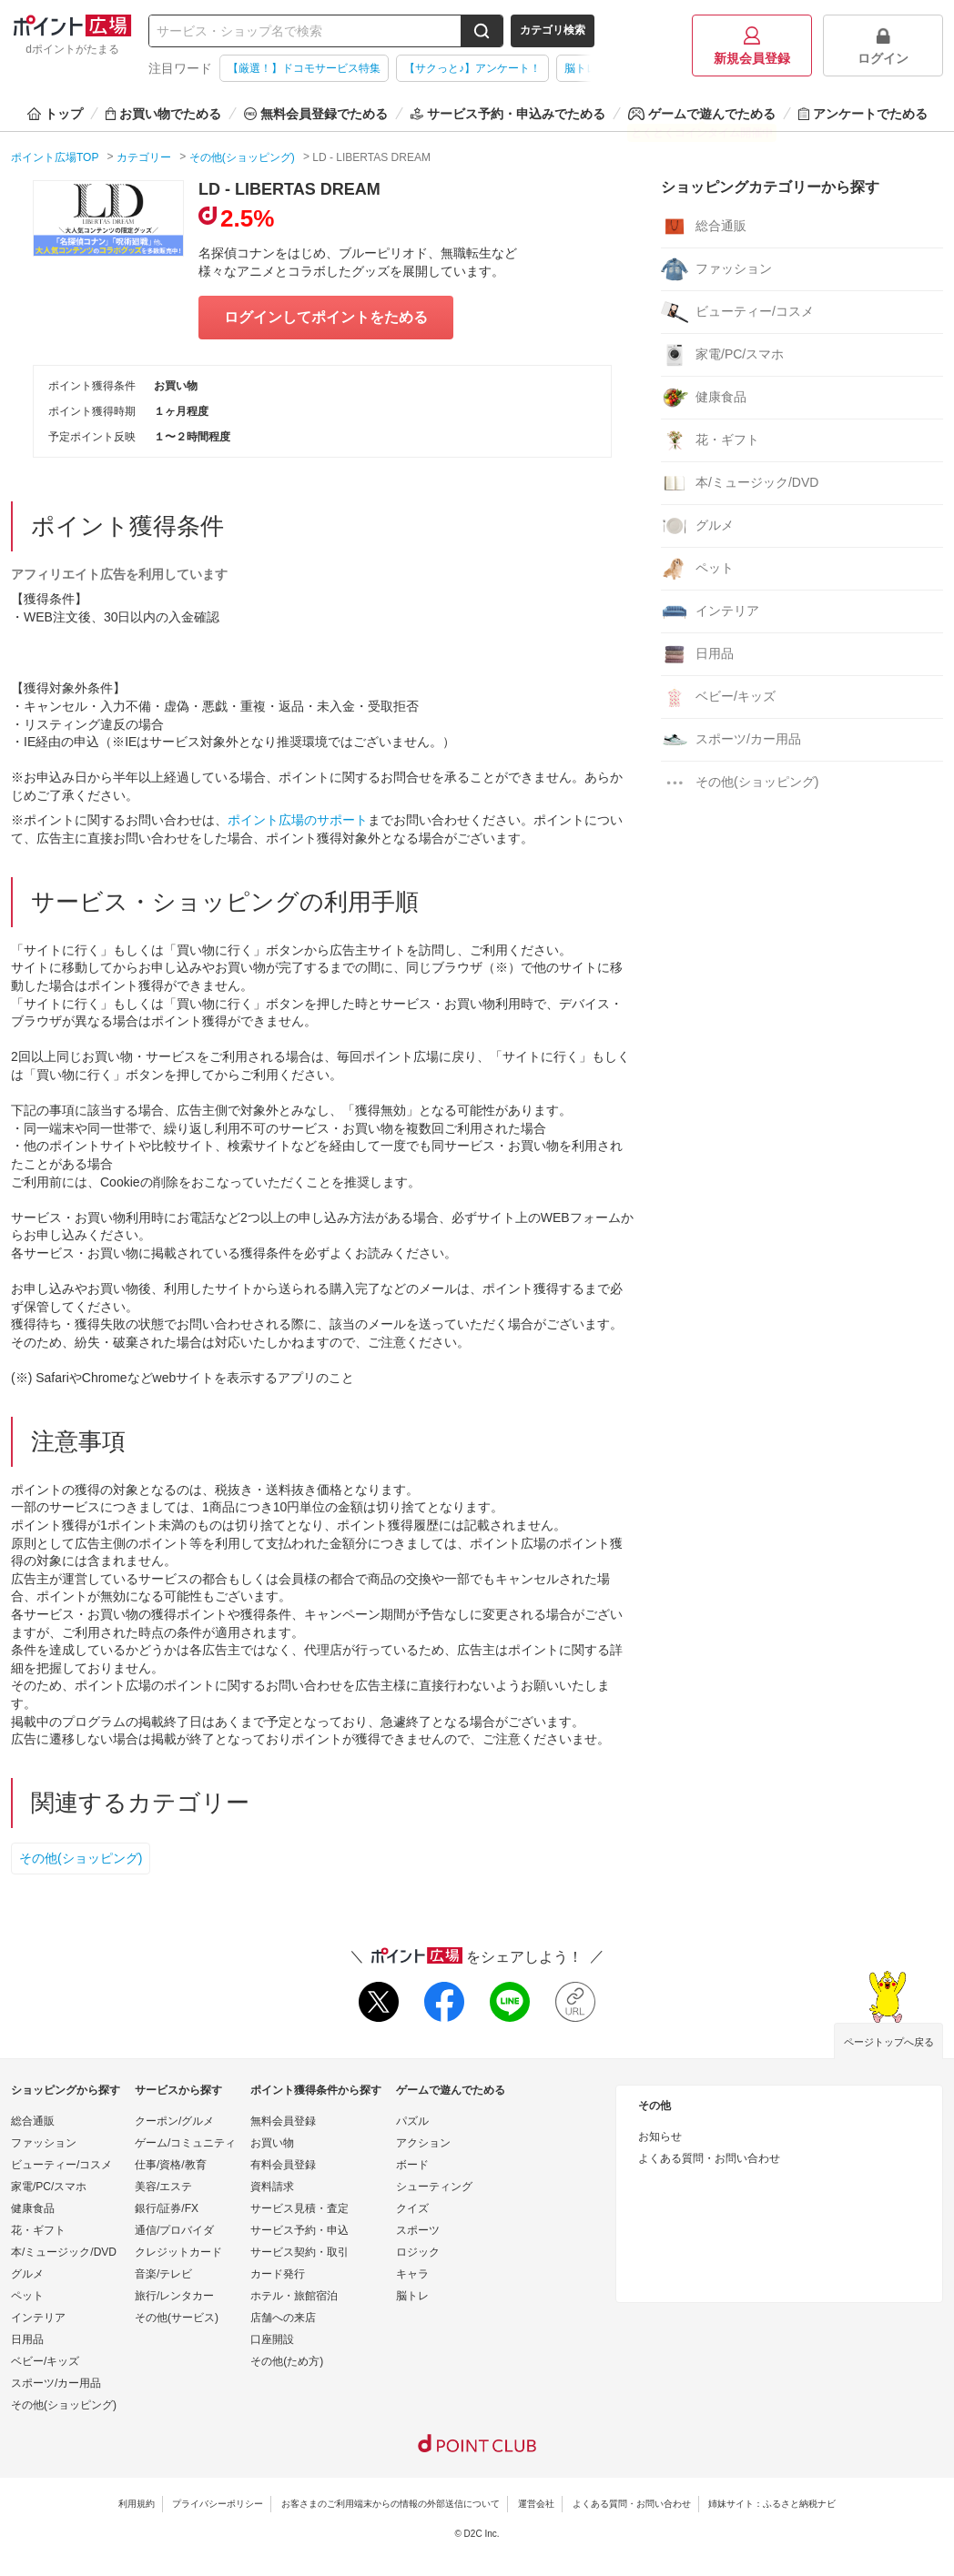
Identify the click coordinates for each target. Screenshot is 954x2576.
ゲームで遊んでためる (702, 113)
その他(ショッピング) (80, 1858)
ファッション (716, 269)
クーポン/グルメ (174, 2121)
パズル (412, 2121)
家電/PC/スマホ (722, 355)
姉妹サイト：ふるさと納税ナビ (772, 2504)
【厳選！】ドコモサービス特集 (304, 68)
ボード (412, 2164)
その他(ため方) (286, 2361)
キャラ (412, 2274)
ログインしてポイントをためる (326, 317)
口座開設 (272, 2339)
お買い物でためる (163, 113)
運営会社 (536, 2504)
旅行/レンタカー (174, 2295)
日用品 (697, 654)
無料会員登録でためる (316, 113)
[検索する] (481, 30)
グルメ (697, 526)
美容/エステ (163, 2186)
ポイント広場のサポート (298, 820)
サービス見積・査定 (299, 2208)
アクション (423, 2143)
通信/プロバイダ (174, 2230)
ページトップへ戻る (889, 2041)
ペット (697, 568)
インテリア (710, 611)
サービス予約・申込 (299, 2230)
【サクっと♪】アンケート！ (472, 68)
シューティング (434, 2186)
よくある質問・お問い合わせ (709, 2158)
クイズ (412, 2208)
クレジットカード (178, 2252)
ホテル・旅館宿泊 (294, 2295)
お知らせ (660, 2136)
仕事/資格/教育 (171, 2164)
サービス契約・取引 (299, 2252)
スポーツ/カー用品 (731, 739)
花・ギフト (710, 440)
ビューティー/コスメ (737, 312)
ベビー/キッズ (718, 697)
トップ (55, 113)
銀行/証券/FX (166, 2208)
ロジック (418, 2252)
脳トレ (412, 2295)
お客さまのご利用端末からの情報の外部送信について (390, 2504)
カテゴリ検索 (552, 30)
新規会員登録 (752, 46)
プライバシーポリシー (217, 2504)
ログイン (883, 46)
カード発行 (277, 2274)
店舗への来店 (283, 2317)
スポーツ (418, 2230)
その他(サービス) (176, 2317)
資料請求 (272, 2186)
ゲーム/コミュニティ (185, 2143)
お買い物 (272, 2143)
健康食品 (703, 397)
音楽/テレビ (163, 2274)
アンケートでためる (863, 113)
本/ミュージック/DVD (739, 483)
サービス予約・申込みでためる (508, 113)
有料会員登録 (283, 2164)
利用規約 (136, 2504)
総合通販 (703, 226)
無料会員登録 (283, 2121)
